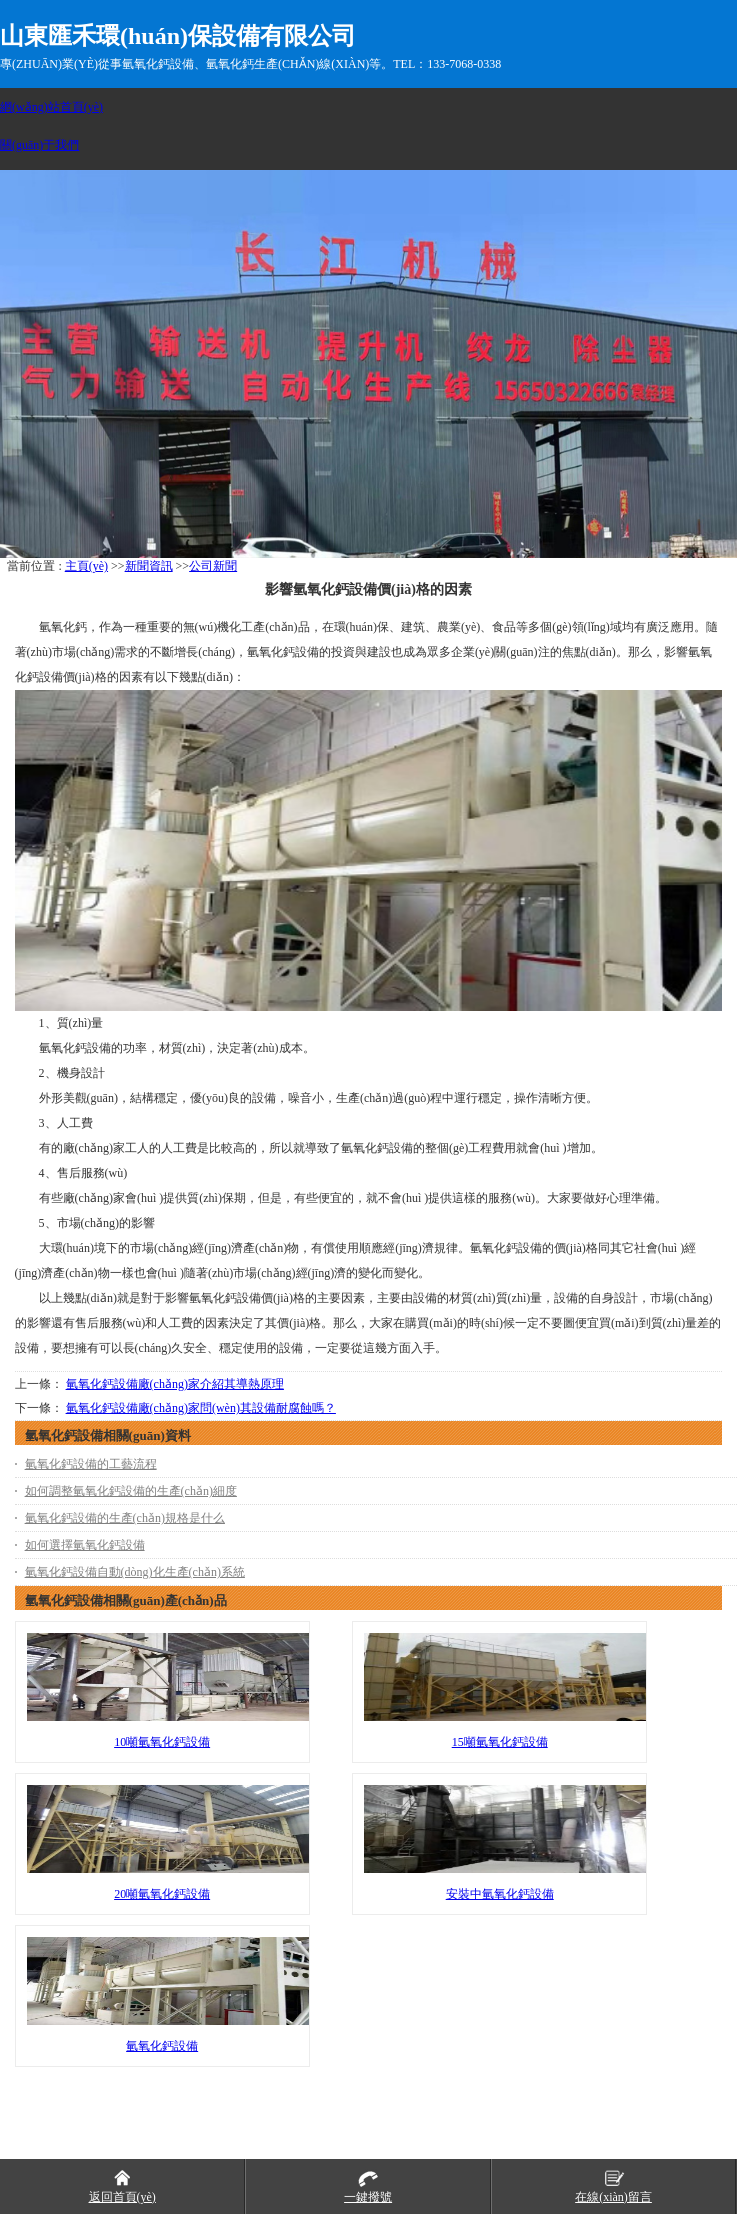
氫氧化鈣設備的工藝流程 (91, 1464)
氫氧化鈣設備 (162, 2046)
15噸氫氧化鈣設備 (500, 1742)
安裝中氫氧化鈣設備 (500, 1894)
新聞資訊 (149, 566)
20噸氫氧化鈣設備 (162, 1894)
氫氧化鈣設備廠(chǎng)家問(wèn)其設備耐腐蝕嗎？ (201, 1408)
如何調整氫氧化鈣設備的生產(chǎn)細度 (131, 1491)
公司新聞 (213, 566)
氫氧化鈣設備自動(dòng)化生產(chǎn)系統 (135, 1572)
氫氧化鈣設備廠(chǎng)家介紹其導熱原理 (175, 1384)
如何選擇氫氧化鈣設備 (85, 1545)
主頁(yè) (86, 566)
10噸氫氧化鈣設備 (162, 1742)
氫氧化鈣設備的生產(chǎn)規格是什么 (125, 1518)
